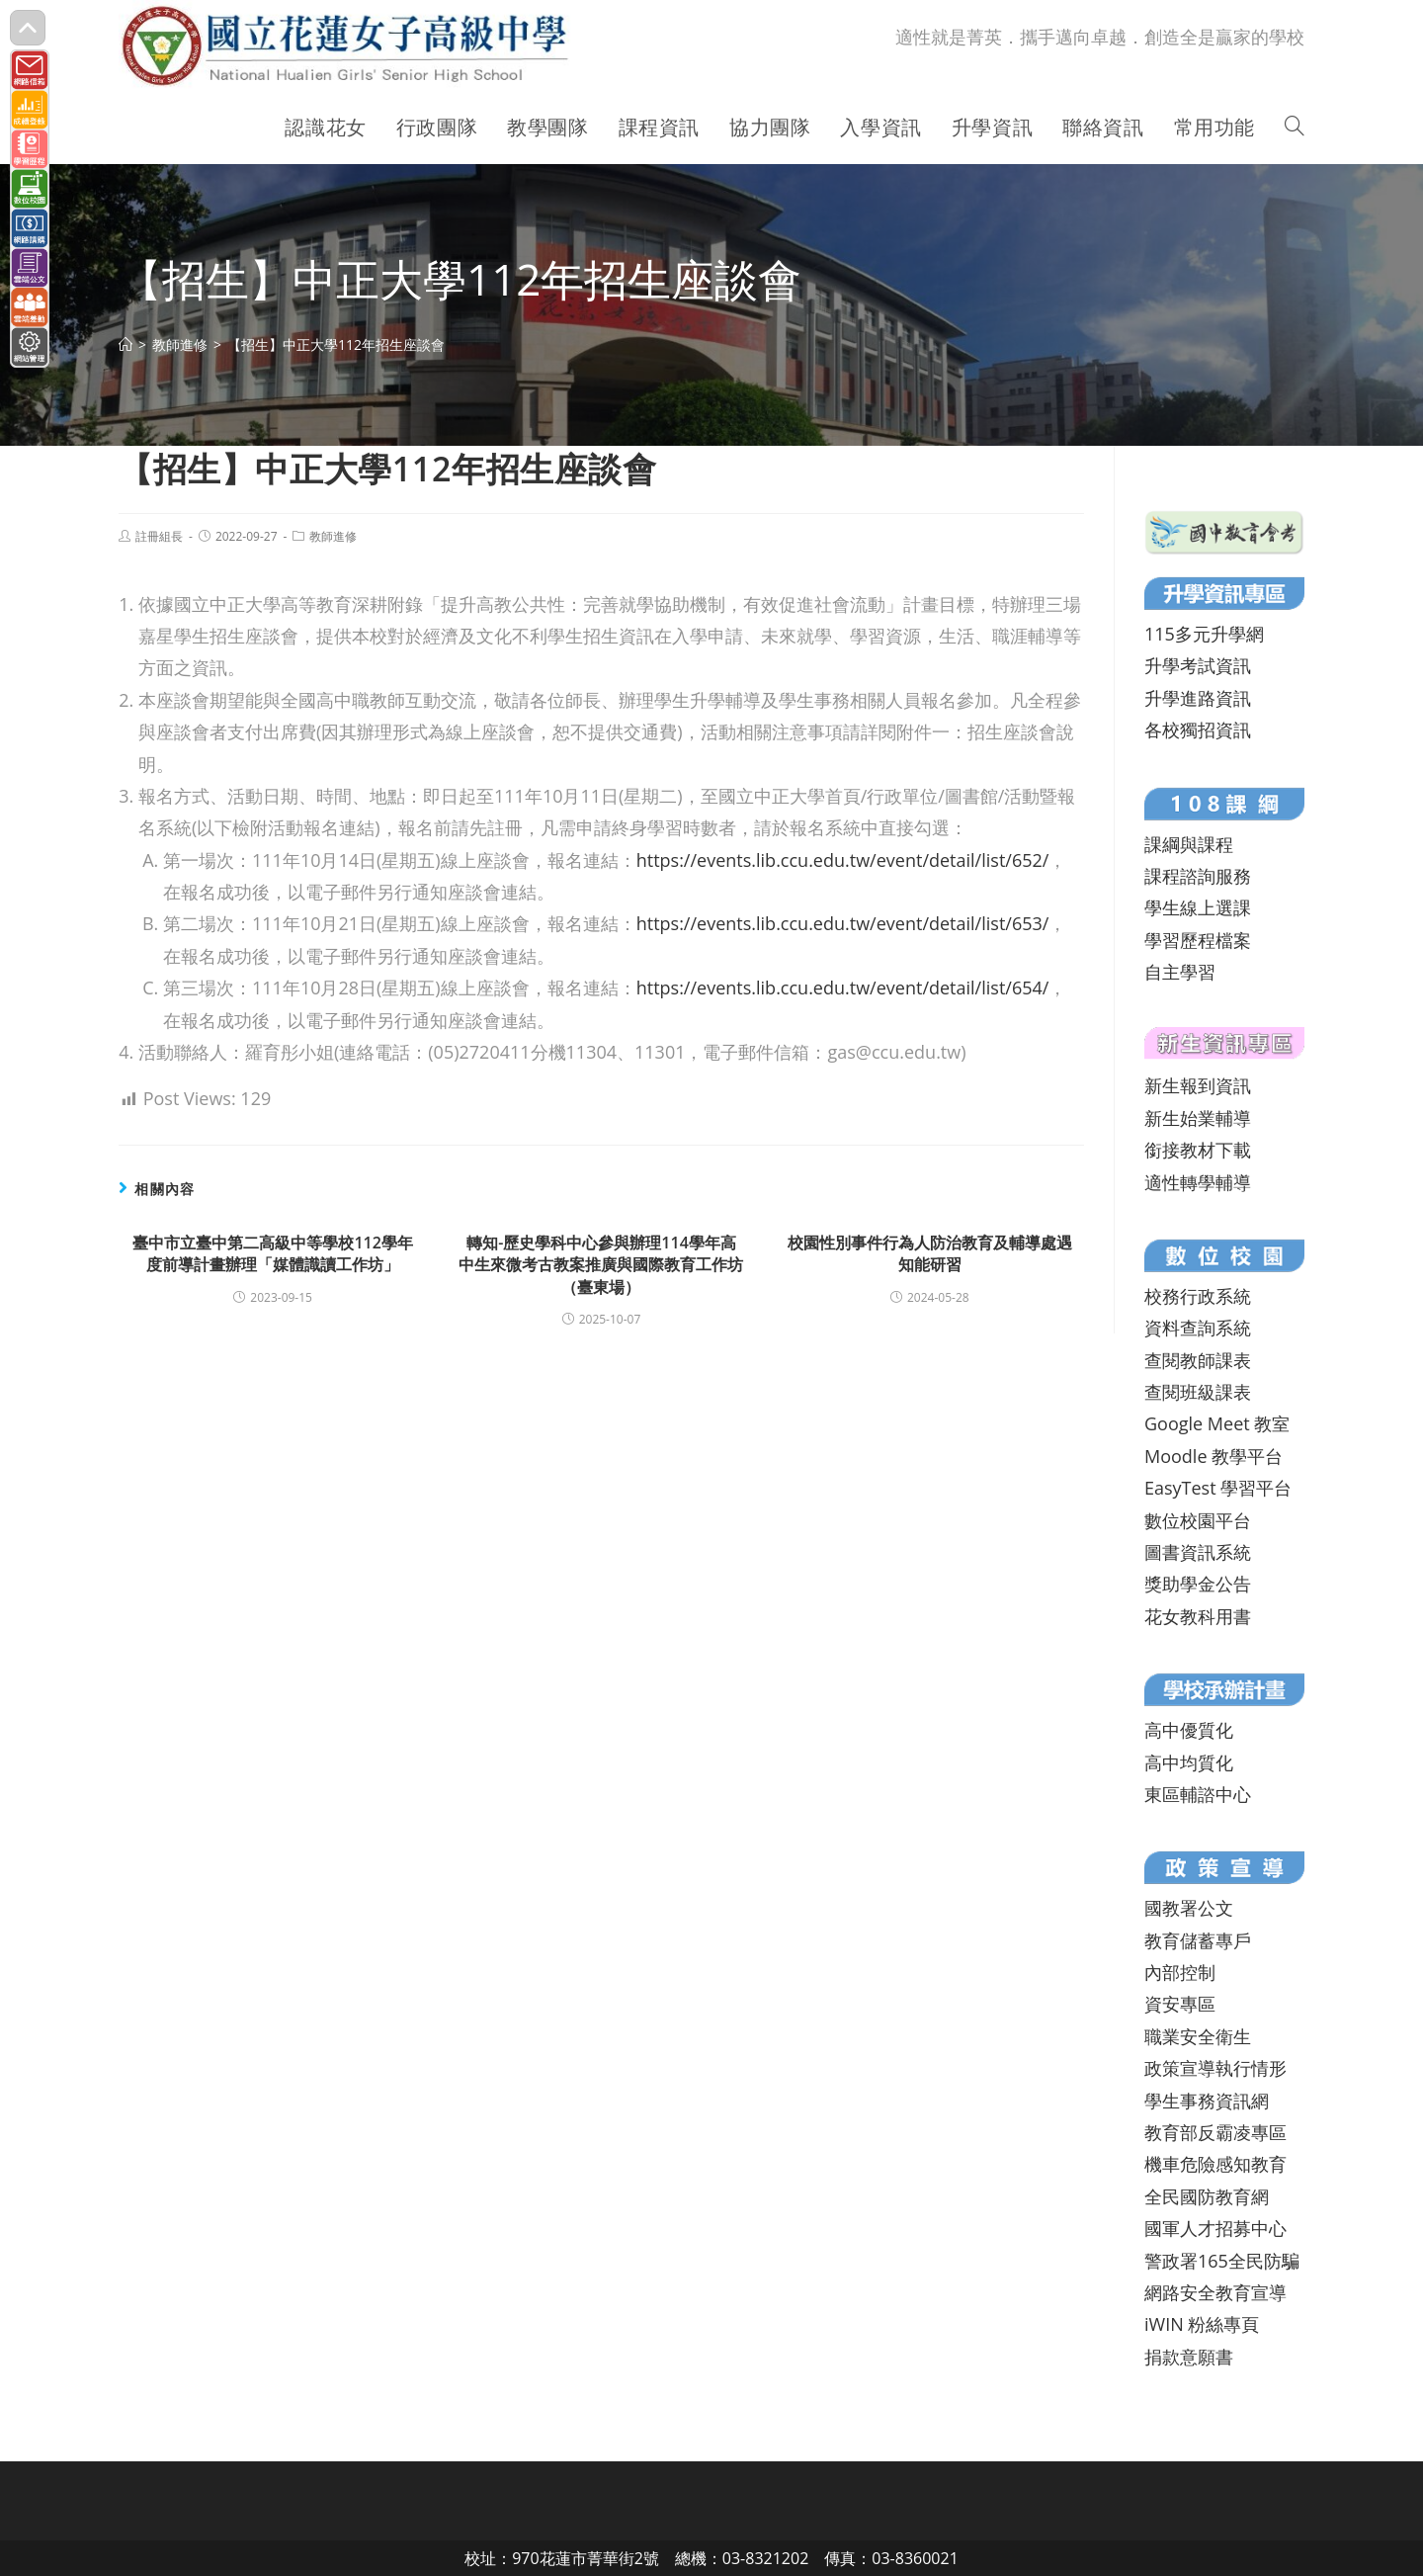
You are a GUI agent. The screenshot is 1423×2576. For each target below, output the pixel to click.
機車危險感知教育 (1215, 2164)
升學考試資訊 (1197, 665)
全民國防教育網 (1206, 2196)
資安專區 (1179, 2004)
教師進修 (333, 536)
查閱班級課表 (1197, 1392)
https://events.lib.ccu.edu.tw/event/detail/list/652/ (842, 860)
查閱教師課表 (1197, 1360)
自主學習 (1179, 972)
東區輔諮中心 (1197, 1794)
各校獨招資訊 (1197, 729)
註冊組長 (159, 536)
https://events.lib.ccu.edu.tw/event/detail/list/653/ (842, 923)
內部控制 (1179, 1972)
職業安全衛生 (1197, 2036)
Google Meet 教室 (1217, 1423)
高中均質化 (1188, 1762)
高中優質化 (1188, 1730)
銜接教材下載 (1197, 1149)
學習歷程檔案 (1197, 940)
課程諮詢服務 (1197, 876)
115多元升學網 (1204, 633)
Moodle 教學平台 (1213, 1456)
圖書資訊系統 (1197, 1552)
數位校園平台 (1197, 1520)
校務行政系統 (1197, 1296)
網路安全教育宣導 (1215, 2292)
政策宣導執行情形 (1215, 2068)
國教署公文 (1188, 1908)
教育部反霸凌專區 (1215, 2132)
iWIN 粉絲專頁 (1201, 2324)
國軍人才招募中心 (1215, 2228)
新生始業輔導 (1197, 1118)
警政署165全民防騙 (1221, 2261)
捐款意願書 (1188, 2356)
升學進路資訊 (1197, 698)
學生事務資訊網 (1206, 2100)
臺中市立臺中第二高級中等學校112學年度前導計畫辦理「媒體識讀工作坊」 (272, 1253)
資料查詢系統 (1197, 1327)
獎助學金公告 (1197, 1583)
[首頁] (125, 344)
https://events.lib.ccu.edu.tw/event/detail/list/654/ (842, 987)
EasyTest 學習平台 (1218, 1488)
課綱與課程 (1188, 844)
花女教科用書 (1197, 1616)
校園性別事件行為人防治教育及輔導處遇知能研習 (930, 1253)
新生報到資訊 (1197, 1085)
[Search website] (1294, 127)
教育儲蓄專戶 (1197, 1940)
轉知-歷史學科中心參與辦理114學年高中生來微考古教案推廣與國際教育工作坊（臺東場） (601, 1265)
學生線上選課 (1197, 907)
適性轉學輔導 (1197, 1182)
